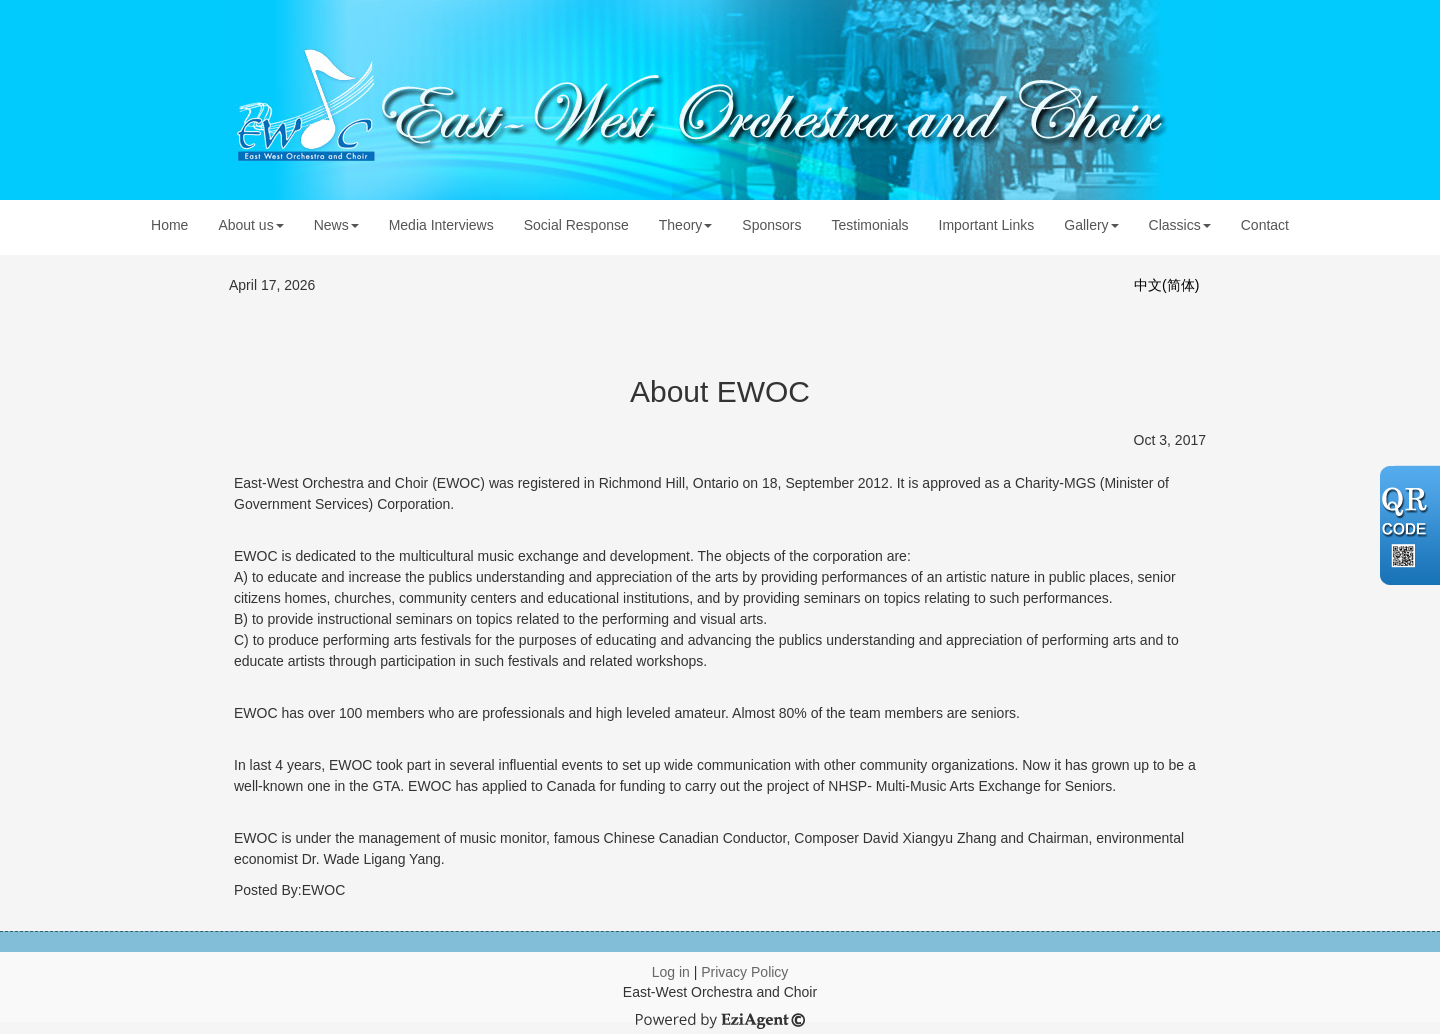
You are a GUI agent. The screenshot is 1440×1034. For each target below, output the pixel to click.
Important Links (987, 225)
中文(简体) (1166, 285)
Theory (686, 225)
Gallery (1091, 225)
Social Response (576, 225)
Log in (671, 972)
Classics (1180, 225)
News (336, 225)
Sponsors (771, 225)
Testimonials (870, 225)
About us (250, 225)
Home (169, 225)
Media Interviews (441, 225)
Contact (1265, 225)
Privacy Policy (744, 972)
